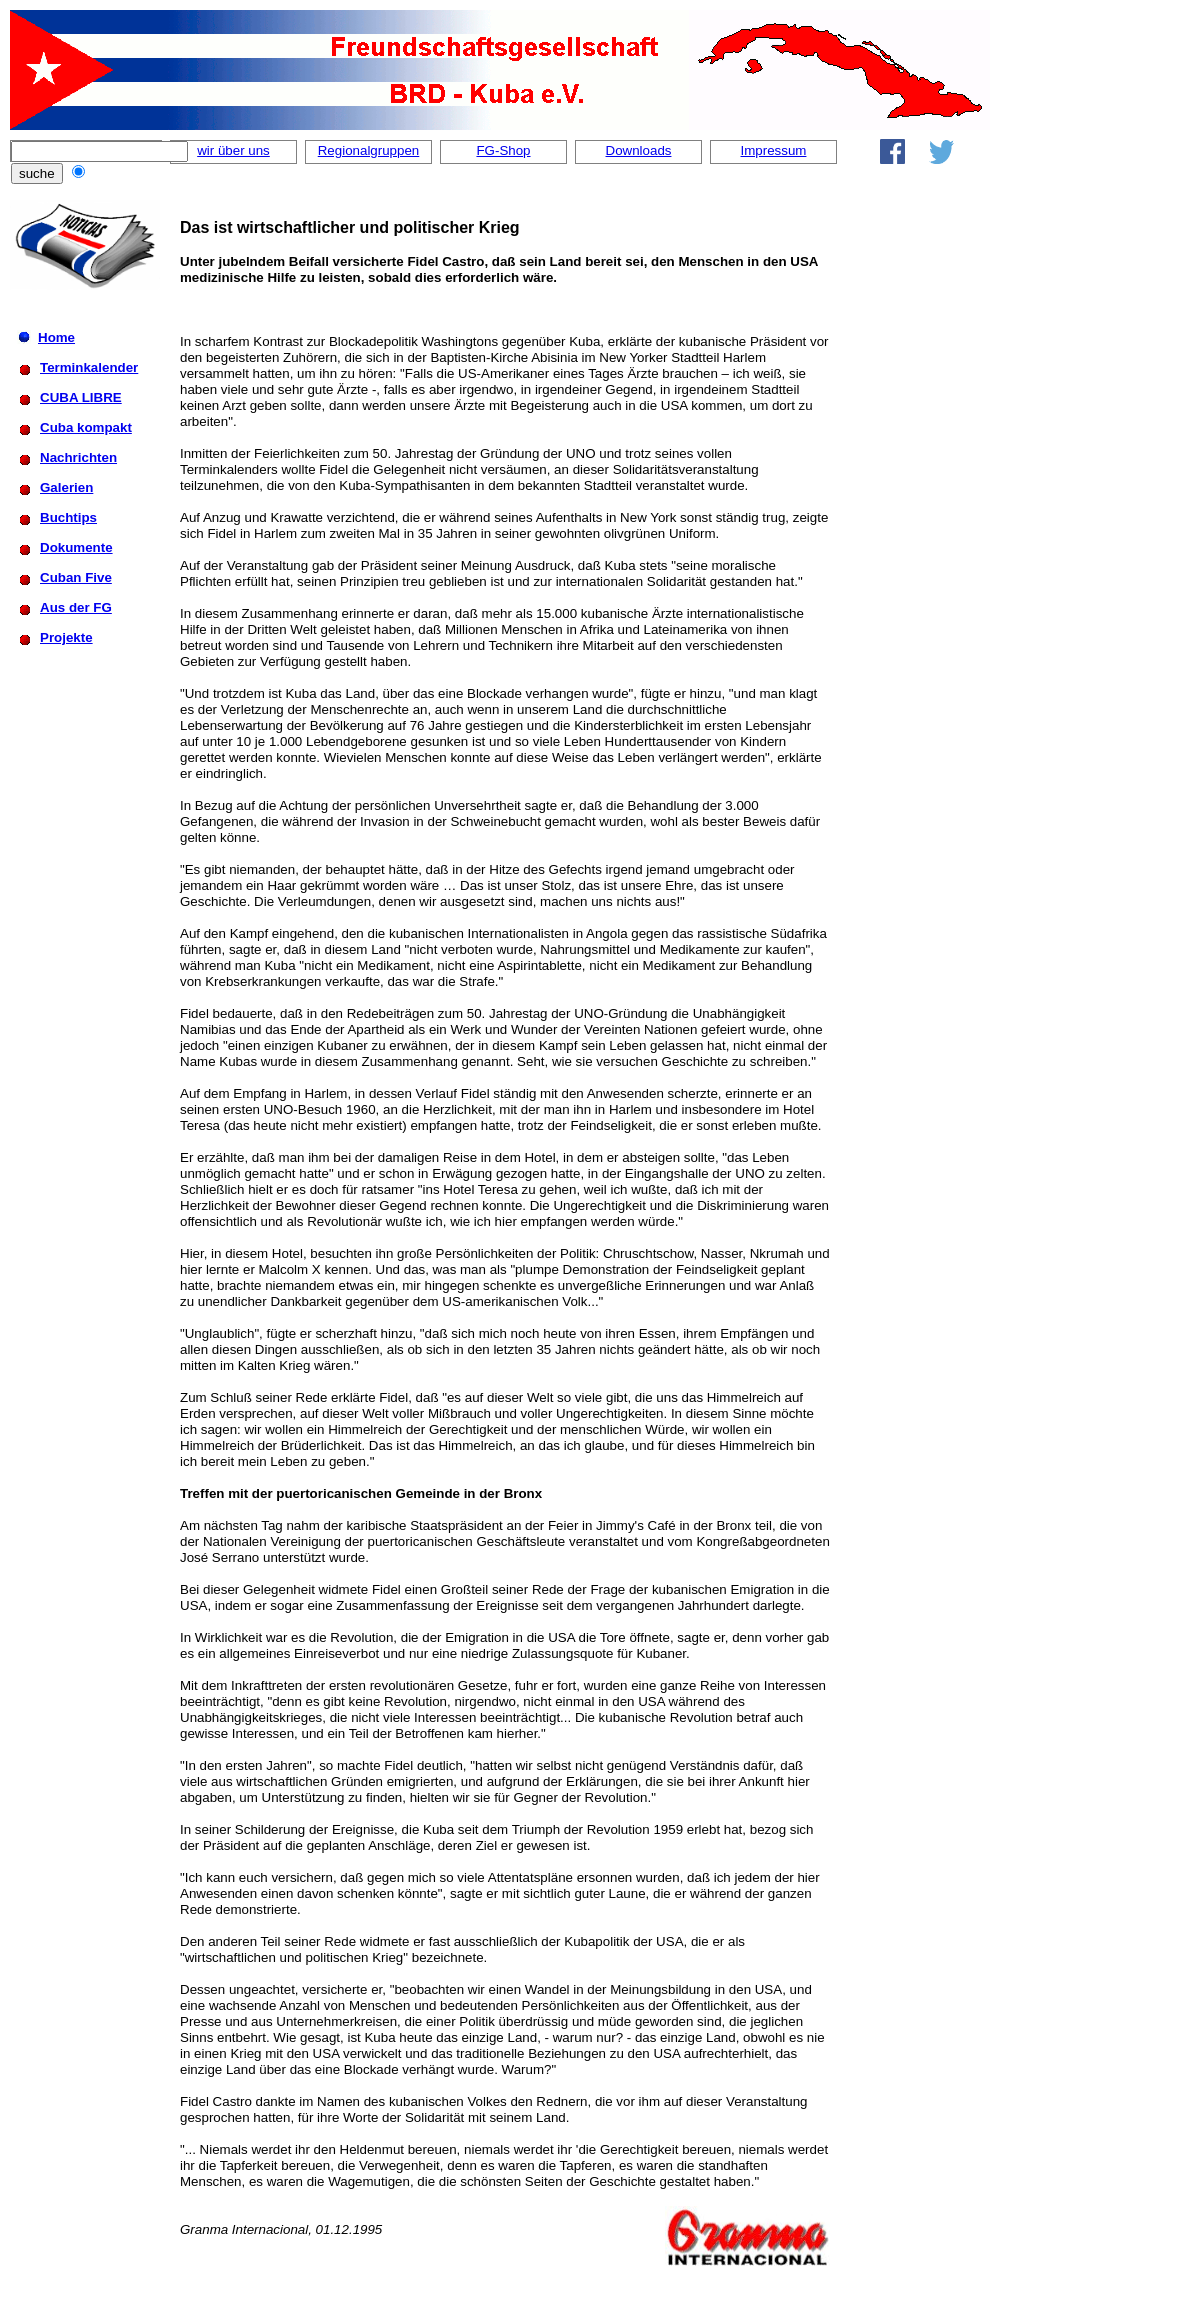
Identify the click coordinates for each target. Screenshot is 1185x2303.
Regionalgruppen (369, 150)
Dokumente (76, 547)
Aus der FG (76, 607)
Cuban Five (76, 577)
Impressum (774, 150)
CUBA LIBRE (81, 397)
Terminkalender (89, 367)
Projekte (66, 637)
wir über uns (233, 150)
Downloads (639, 150)
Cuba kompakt (86, 427)
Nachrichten (78, 457)
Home (56, 337)
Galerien (66, 487)
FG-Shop (503, 150)
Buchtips (68, 517)
